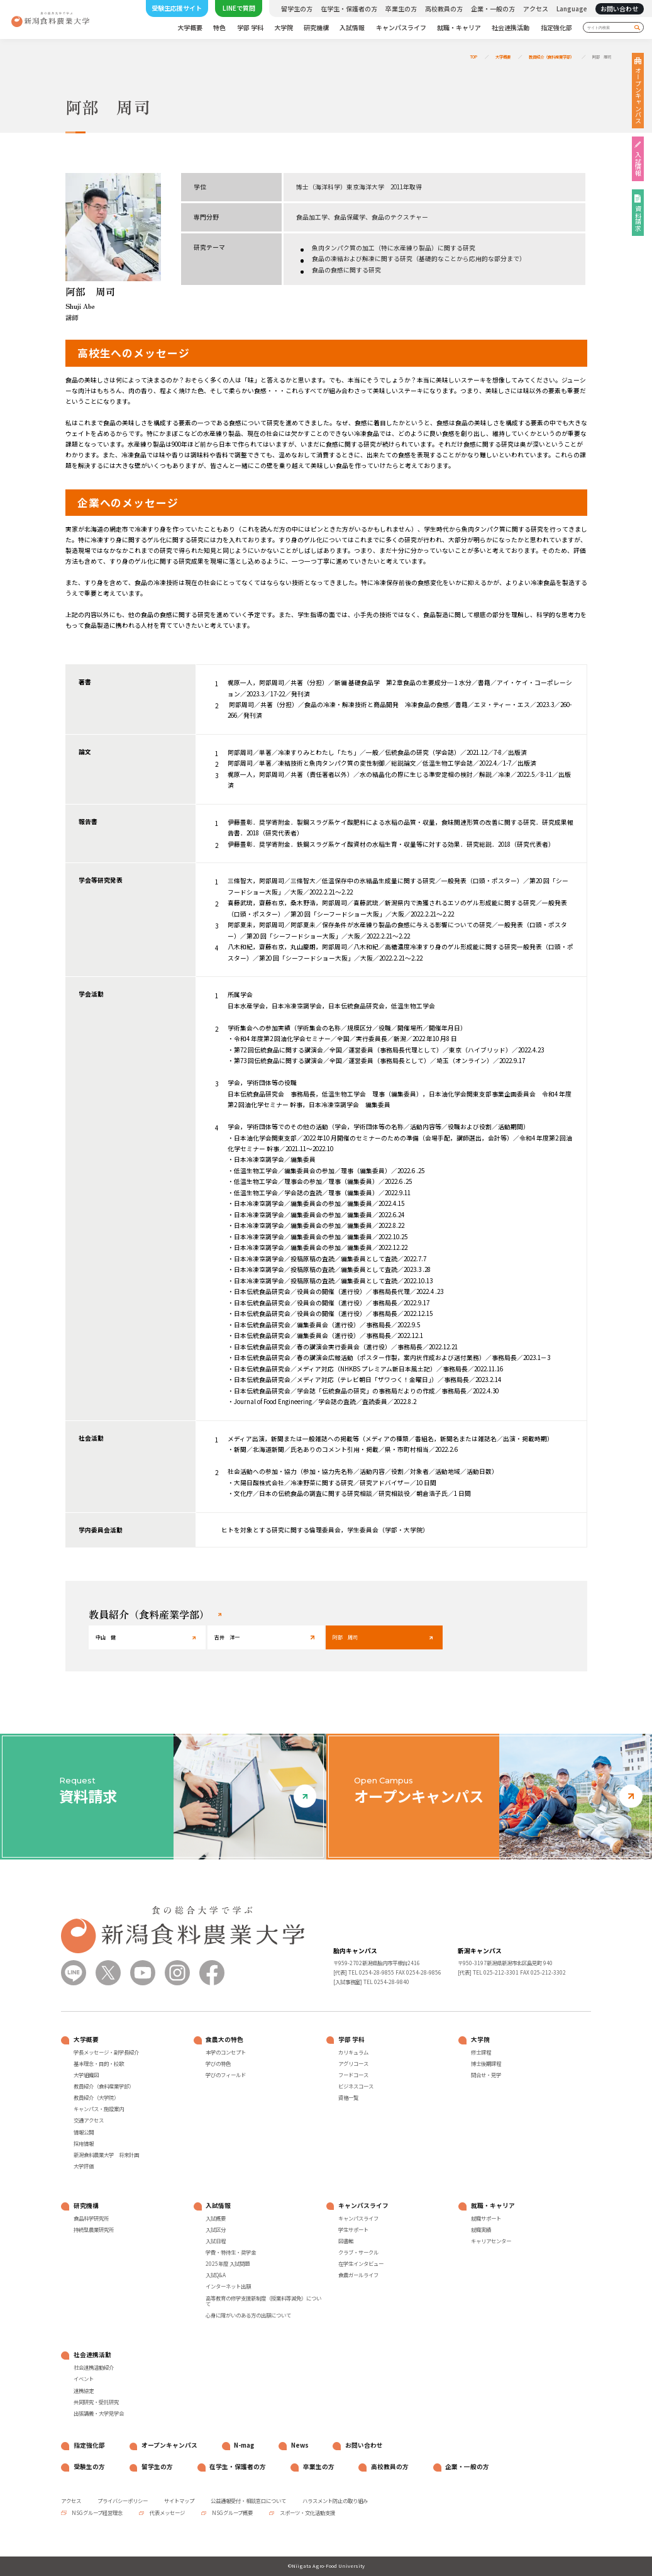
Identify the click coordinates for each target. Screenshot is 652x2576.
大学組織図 (86, 2075)
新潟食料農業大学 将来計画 (106, 2155)
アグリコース (353, 2064)
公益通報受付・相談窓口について (248, 2500)
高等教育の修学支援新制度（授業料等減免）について (263, 2301)
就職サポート (486, 2219)
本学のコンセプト (226, 2052)
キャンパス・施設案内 (99, 2109)
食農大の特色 (224, 2039)
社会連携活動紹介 (94, 2368)
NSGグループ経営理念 (96, 2512)
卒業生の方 (401, 9)
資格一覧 (348, 2098)
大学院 (283, 28)
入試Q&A (216, 2275)
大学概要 (189, 28)
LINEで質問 (239, 8)
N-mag (244, 2445)
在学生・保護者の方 (349, 9)
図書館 (345, 2241)
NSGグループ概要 (232, 2512)
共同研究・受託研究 (96, 2402)
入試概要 (216, 2219)
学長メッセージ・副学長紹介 (106, 2052)
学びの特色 (218, 2064)
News (300, 2445)
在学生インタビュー (361, 2264)
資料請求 (638, 218)
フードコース (353, 2075)
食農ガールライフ (358, 2275)
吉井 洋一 (227, 1637)
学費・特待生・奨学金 (231, 2253)
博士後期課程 (486, 2064)
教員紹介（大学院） (96, 2098)
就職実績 (481, 2230)
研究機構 (316, 28)
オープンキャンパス (638, 95)
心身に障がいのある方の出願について (248, 2315)
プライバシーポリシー (122, 2500)
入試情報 (352, 28)
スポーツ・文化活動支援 (307, 2512)
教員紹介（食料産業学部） (551, 56)
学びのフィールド (226, 2075)
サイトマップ (179, 2500)
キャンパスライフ (401, 28)
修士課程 (481, 2052)
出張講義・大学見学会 (99, 2414)
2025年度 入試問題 (228, 2264)
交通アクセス (89, 2120)
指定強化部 (556, 28)
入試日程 (216, 2241)
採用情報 (84, 2144)
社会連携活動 (510, 28)
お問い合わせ (619, 8)
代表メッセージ (166, 2512)
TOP (473, 56)
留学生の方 (296, 9)
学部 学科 (250, 28)
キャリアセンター (491, 2241)
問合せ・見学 (486, 2075)
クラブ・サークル (358, 2253)
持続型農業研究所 (94, 2230)
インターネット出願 (228, 2286)
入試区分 (216, 2230)
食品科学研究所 (91, 2219)
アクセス (535, 9)
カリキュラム (353, 2052)
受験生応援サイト (177, 8)
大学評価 (84, 2166)
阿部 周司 (601, 56)
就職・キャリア (459, 28)
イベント (84, 2379)
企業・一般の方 (493, 9)
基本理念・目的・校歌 (99, 2064)
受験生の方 (89, 2466)
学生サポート (353, 2230)
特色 (219, 28)
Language (571, 9)
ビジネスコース (355, 2086)
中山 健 (106, 1637)
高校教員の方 (444, 9)
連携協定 (84, 2391)
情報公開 (84, 2132)
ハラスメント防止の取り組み (335, 2500)
